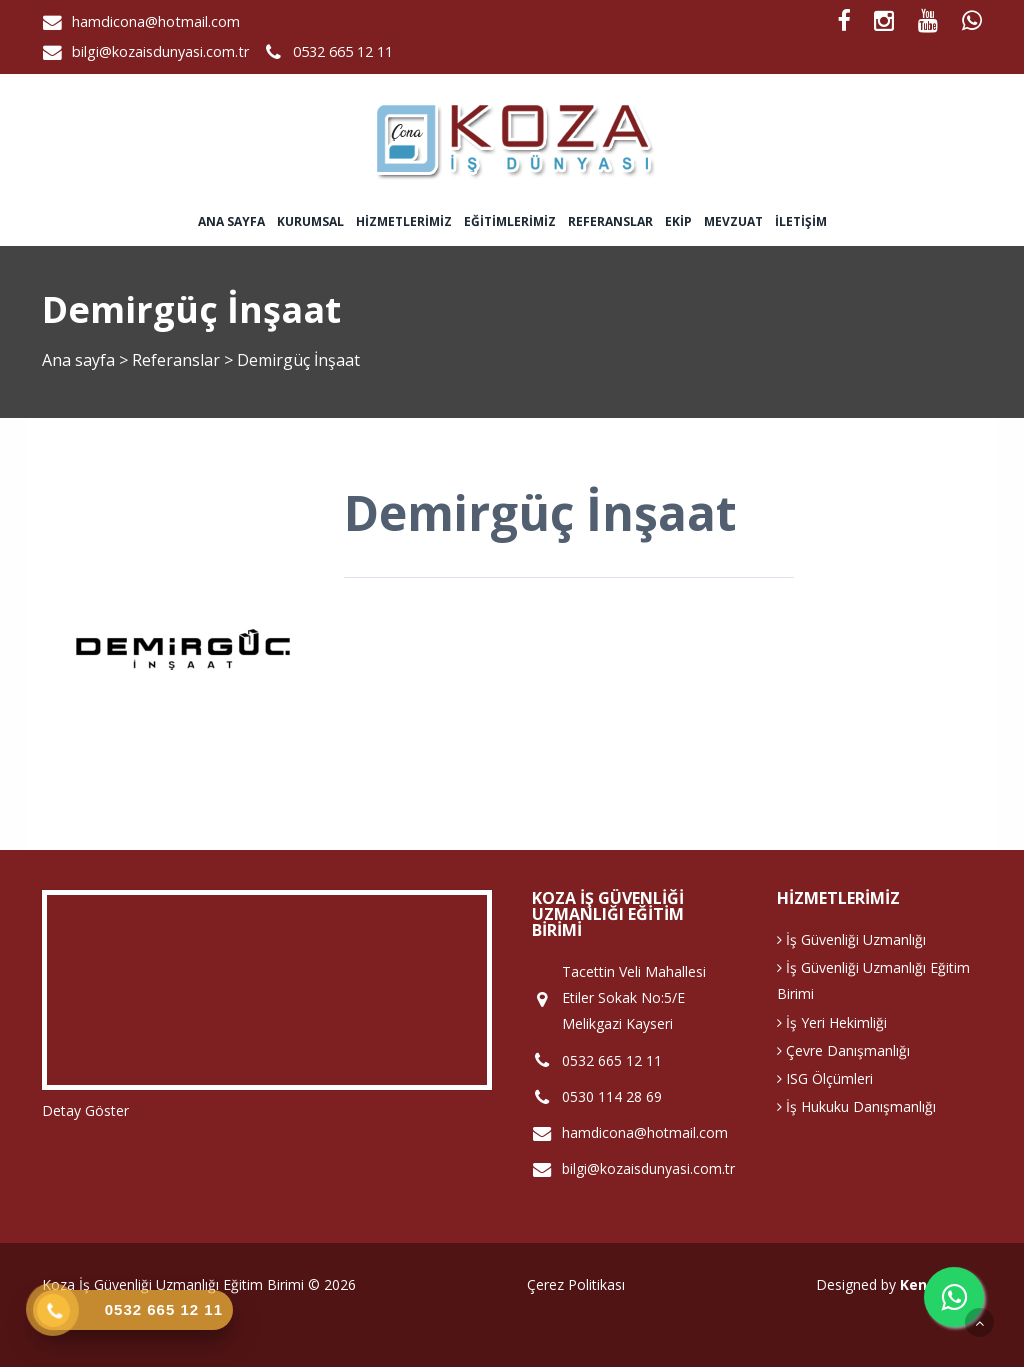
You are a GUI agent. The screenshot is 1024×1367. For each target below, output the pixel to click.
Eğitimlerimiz (510, 221)
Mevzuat (733, 221)
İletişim (801, 221)
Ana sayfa (231, 221)
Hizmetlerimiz (404, 221)
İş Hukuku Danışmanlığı (856, 1106)
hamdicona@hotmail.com (156, 21)
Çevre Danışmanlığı (843, 1050)
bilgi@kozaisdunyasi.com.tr (160, 51)
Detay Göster (85, 1110)
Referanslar (610, 221)
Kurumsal (310, 221)
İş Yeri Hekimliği (832, 1022)
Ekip (678, 221)
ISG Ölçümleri (825, 1078)
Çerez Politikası (576, 1284)
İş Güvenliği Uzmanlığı (851, 939)
